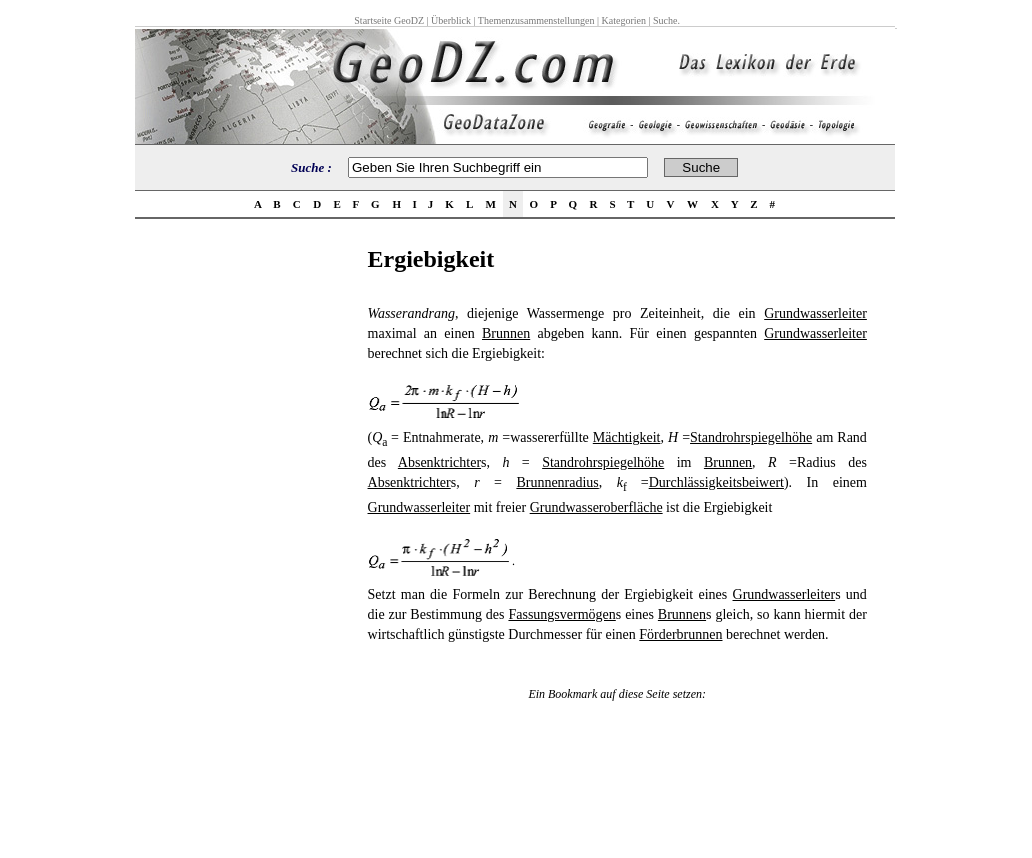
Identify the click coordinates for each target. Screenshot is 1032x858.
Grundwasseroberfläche (596, 507)
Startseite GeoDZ (389, 20)
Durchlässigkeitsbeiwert (716, 482)
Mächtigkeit (627, 437)
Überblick (451, 20)
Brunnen (506, 333)
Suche (665, 20)
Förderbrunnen (680, 634)
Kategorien (624, 20)
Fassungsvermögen (561, 614)
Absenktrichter (439, 462)
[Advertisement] (245, 546)
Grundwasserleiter (815, 313)
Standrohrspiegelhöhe (751, 437)
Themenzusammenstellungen (536, 20)
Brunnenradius (557, 482)
